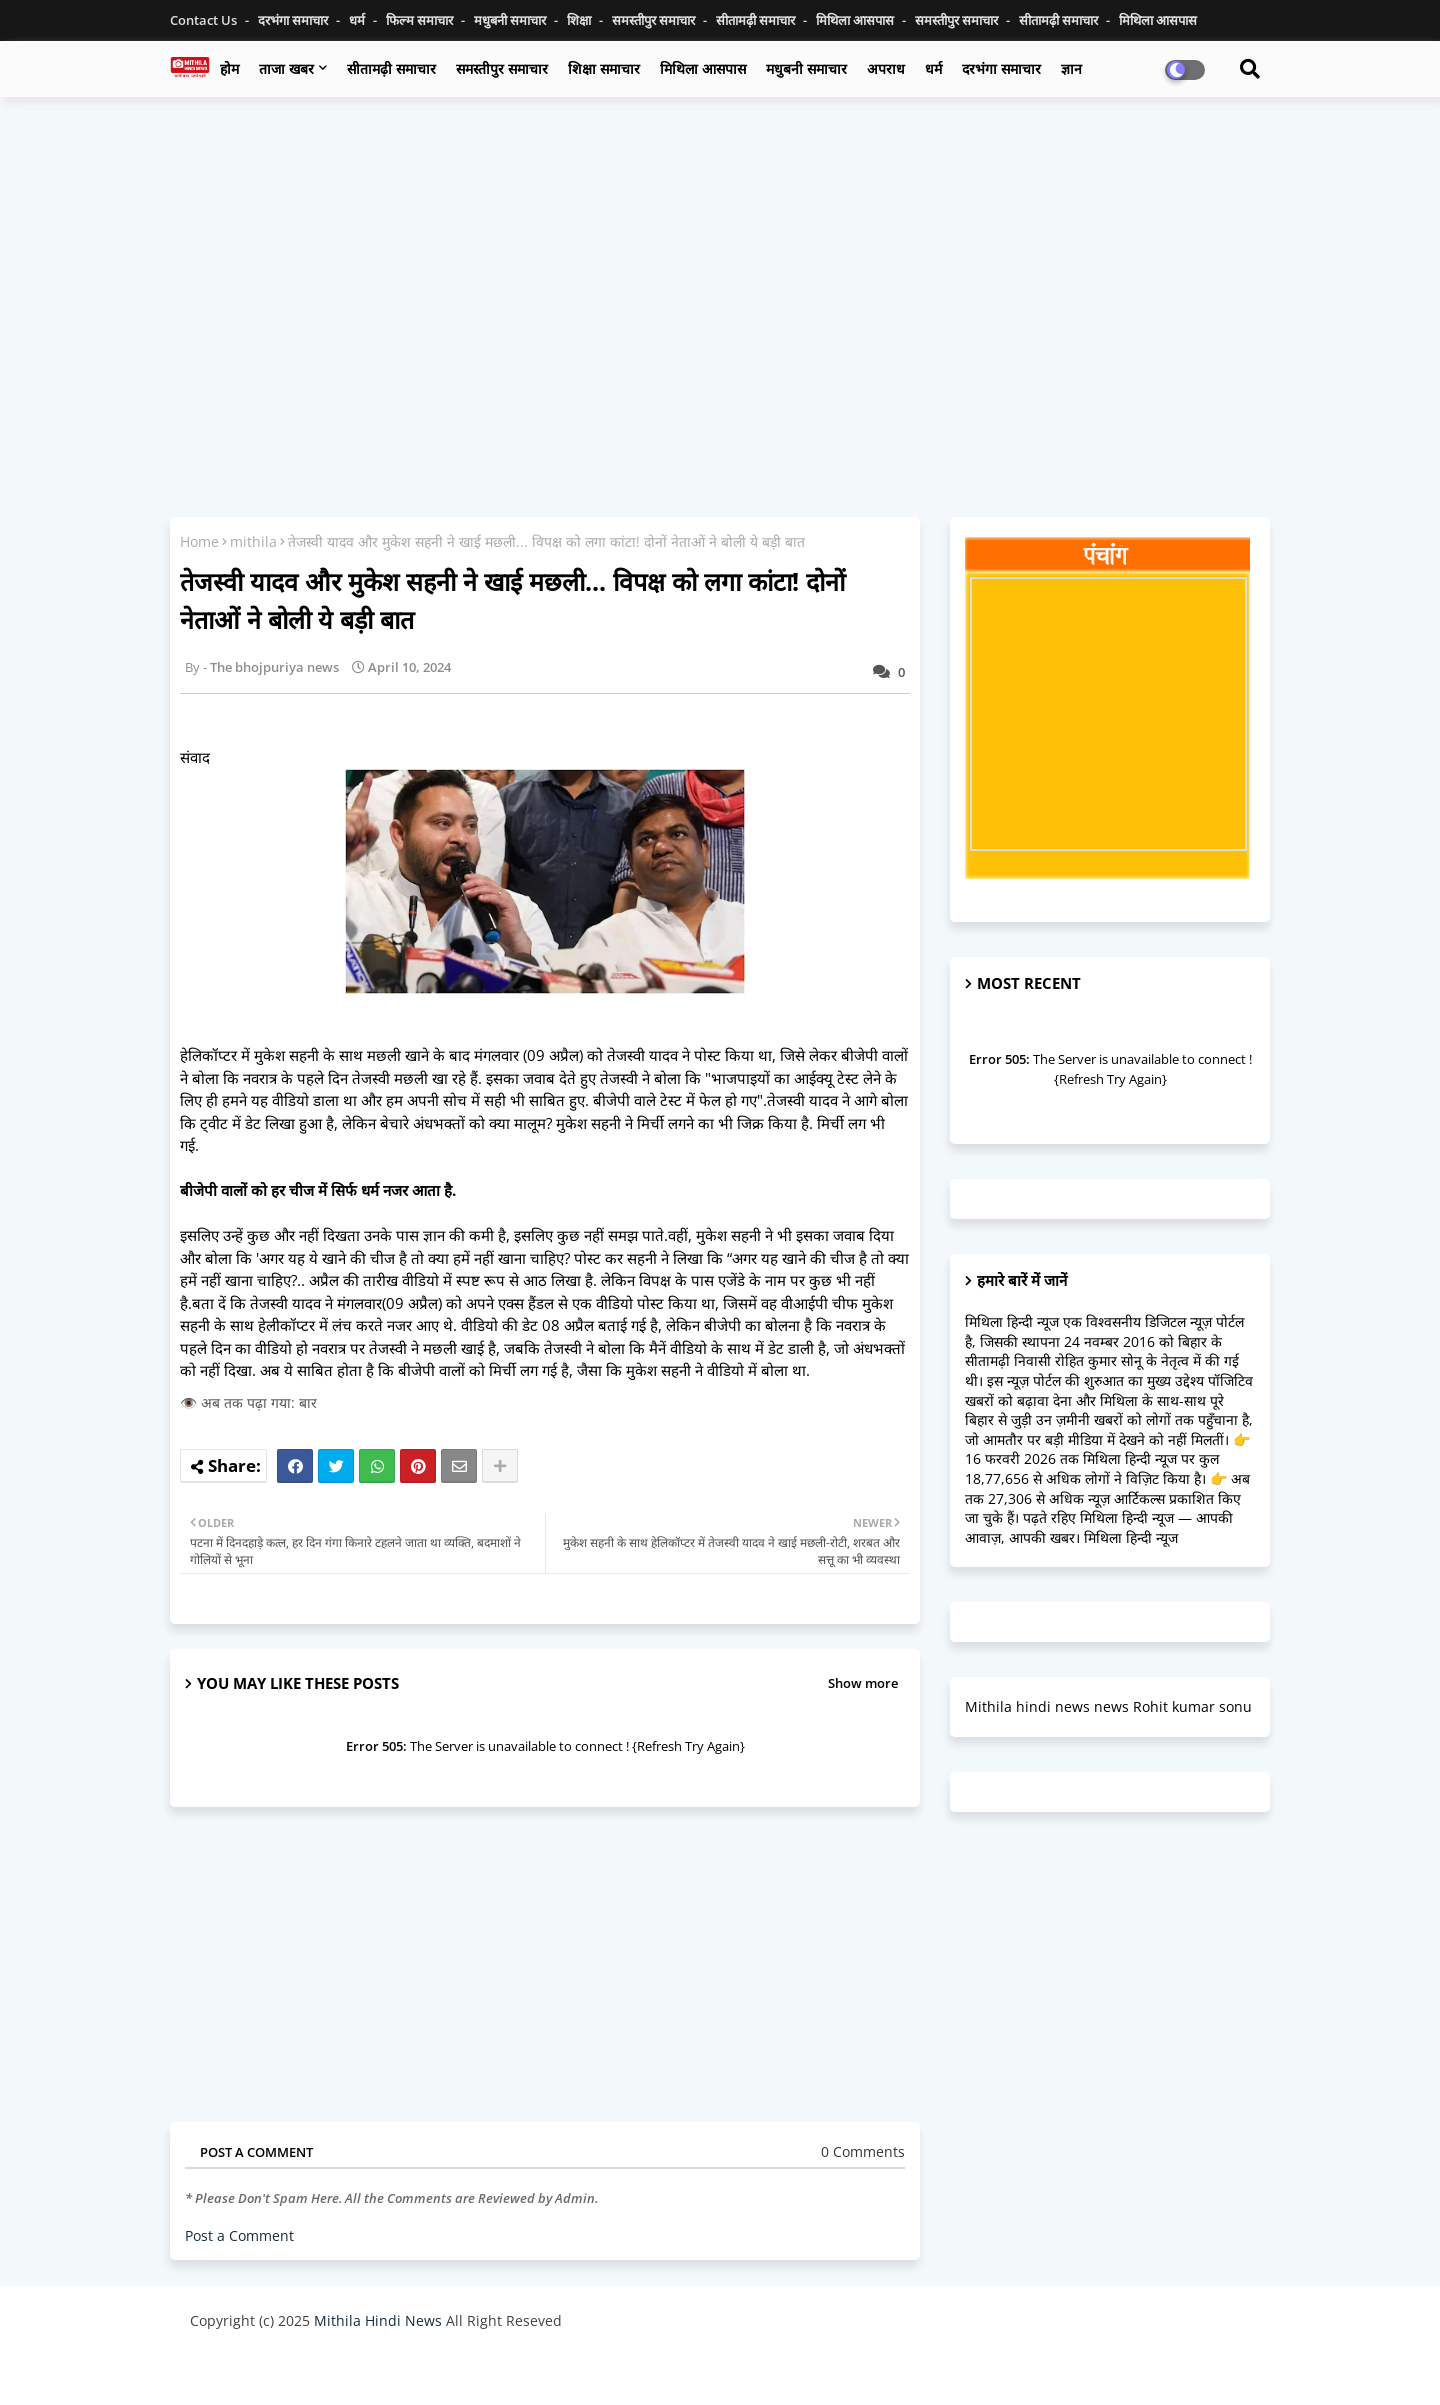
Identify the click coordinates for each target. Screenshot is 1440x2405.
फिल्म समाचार (421, 20)
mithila (253, 541)
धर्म (358, 20)
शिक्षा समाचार (604, 68)
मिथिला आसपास (856, 20)
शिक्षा (580, 20)
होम (229, 68)
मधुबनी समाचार (511, 20)
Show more (863, 1683)
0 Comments (863, 2151)
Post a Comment (239, 2235)
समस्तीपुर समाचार (655, 20)
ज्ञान (1071, 68)
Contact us (205, 20)
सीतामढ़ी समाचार (757, 20)
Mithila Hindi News (378, 2320)
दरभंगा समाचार (294, 20)
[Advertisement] (720, 257)
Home (199, 541)
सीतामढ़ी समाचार (391, 68)
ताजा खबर (286, 68)
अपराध (886, 68)
